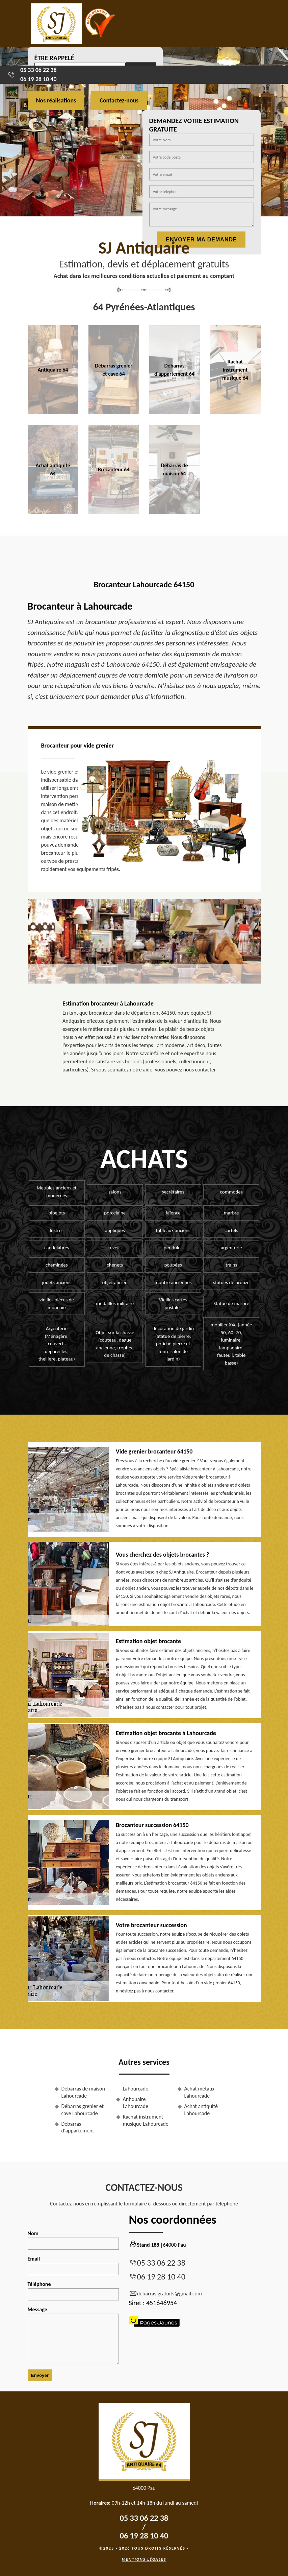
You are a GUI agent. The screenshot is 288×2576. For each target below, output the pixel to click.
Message (73, 2335)
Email (73, 2265)
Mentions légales (144, 2559)
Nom (73, 2240)
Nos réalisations (56, 100)
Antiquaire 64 (53, 370)
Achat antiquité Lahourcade (201, 2110)
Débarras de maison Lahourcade (83, 2092)
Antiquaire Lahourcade (136, 2102)
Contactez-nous (119, 100)
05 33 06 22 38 (38, 70)
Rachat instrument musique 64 (235, 369)
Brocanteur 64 (114, 469)
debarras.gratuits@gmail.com (165, 2294)
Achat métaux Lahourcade (199, 2092)
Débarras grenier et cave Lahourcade (82, 2110)
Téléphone (73, 2290)
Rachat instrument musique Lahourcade (145, 2120)
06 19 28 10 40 (38, 79)
